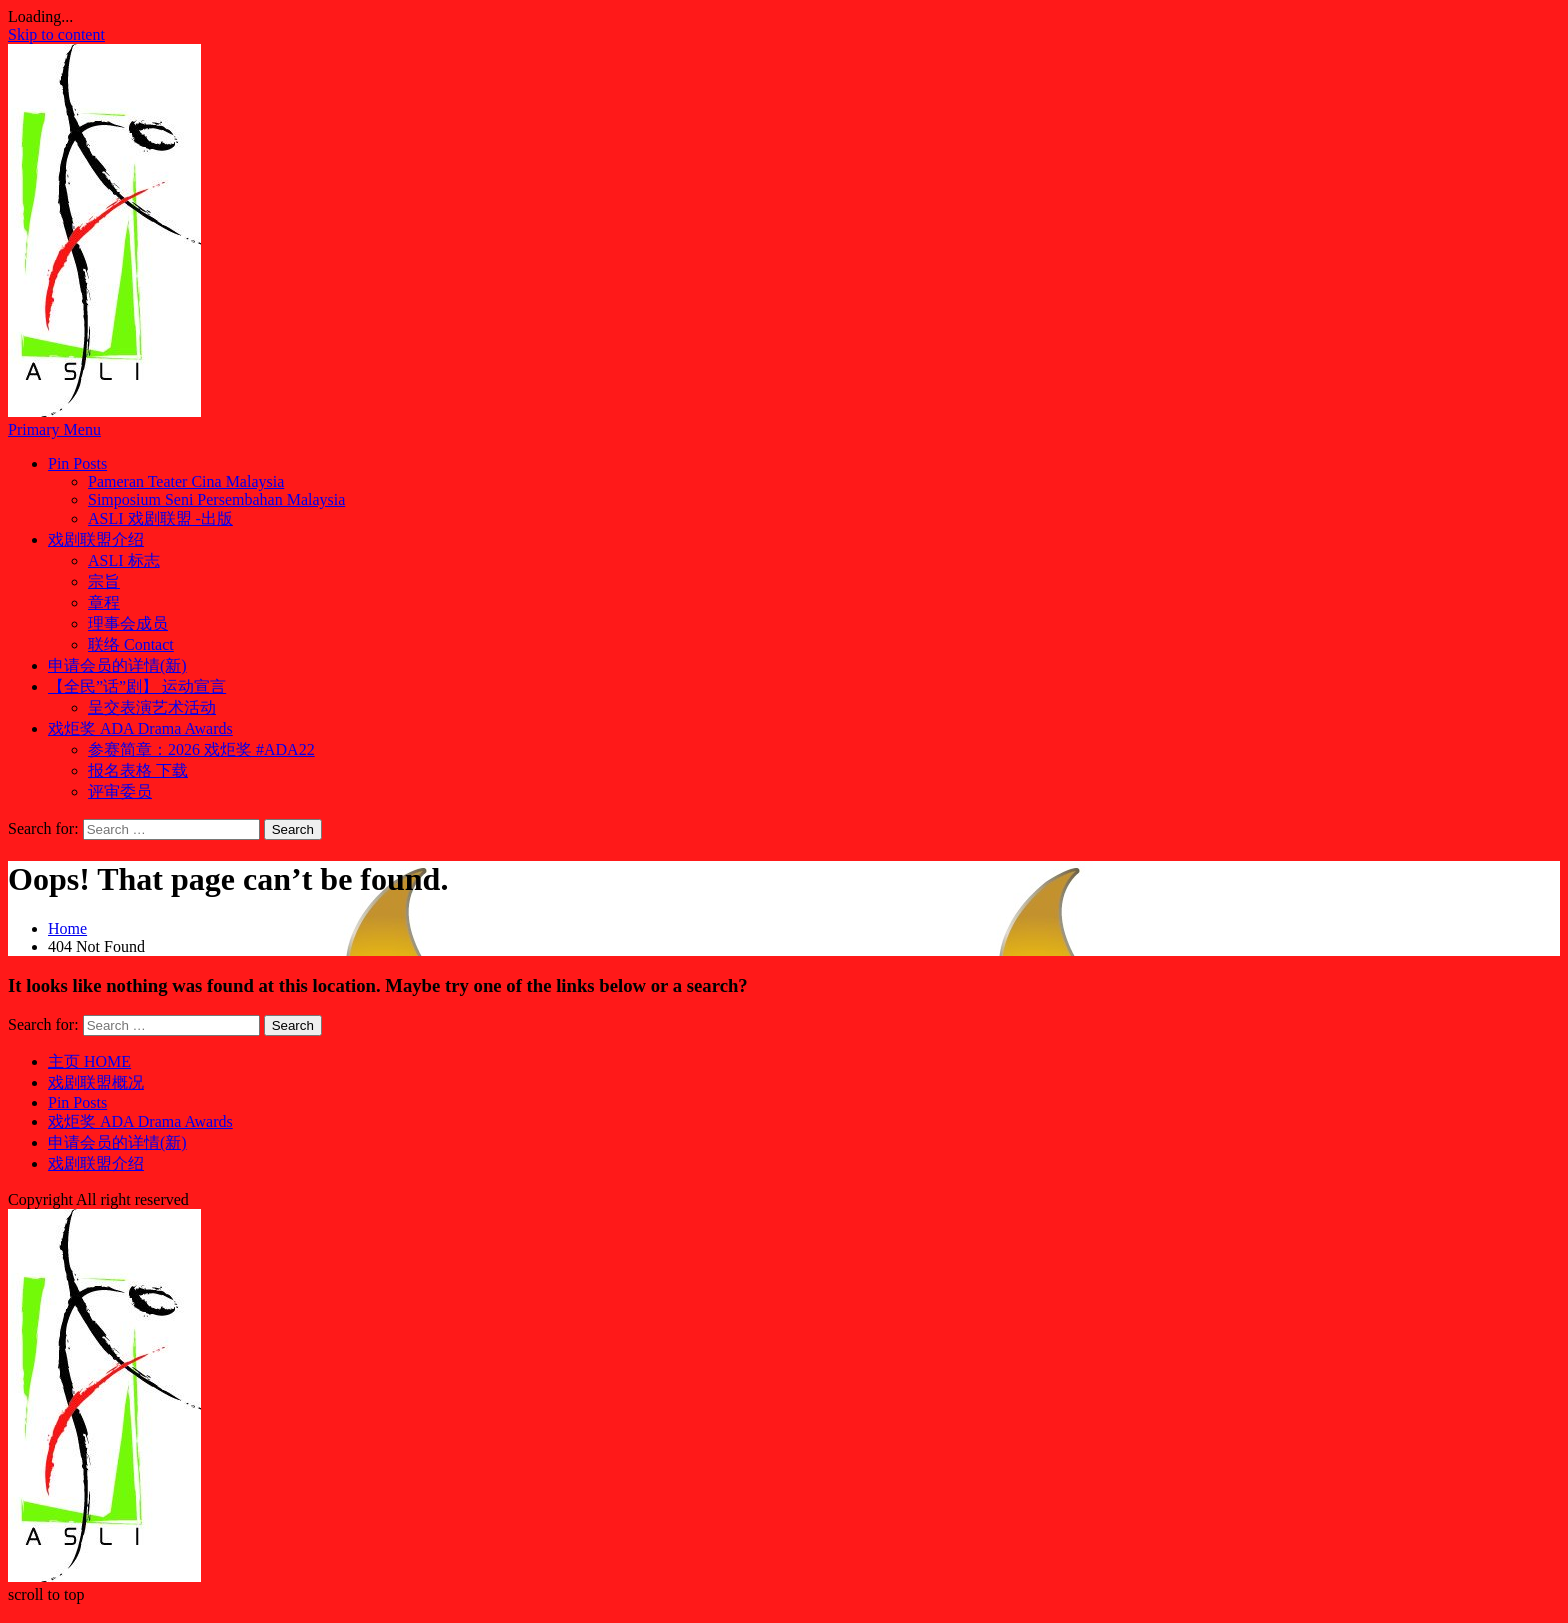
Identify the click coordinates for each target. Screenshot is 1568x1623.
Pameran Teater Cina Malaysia (186, 481)
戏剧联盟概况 (96, 1082)
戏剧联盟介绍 (96, 539)
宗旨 (104, 581)
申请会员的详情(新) (117, 665)
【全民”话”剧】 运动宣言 (137, 686)
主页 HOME (89, 1061)
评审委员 (120, 791)
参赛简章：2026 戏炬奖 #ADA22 (201, 749)
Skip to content (56, 34)
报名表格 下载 (138, 770)
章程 (104, 602)
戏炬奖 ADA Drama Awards (140, 728)
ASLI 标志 (124, 560)
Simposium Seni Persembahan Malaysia (216, 499)
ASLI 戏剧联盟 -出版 (160, 518)
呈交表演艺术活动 (152, 707)
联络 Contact (131, 644)
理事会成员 (128, 623)
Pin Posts (77, 463)
